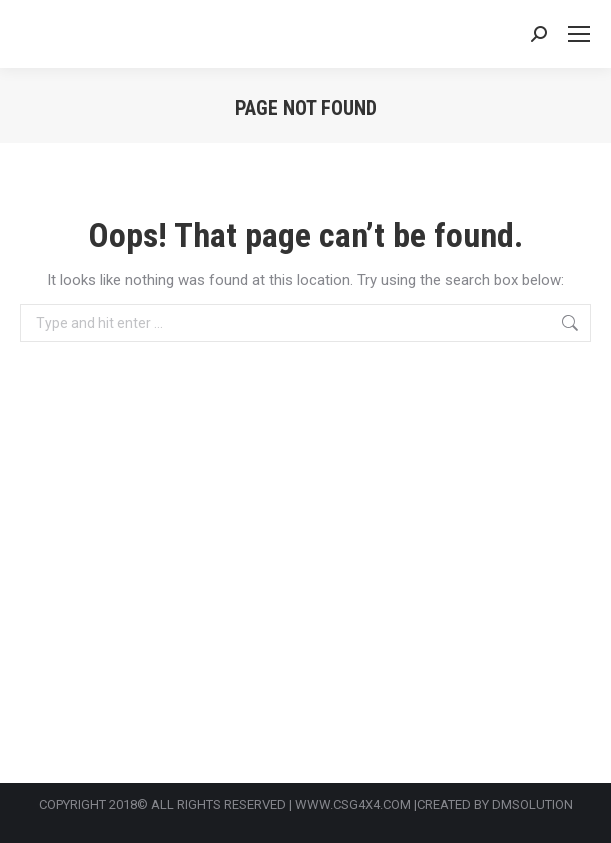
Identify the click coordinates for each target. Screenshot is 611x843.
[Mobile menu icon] (579, 34)
